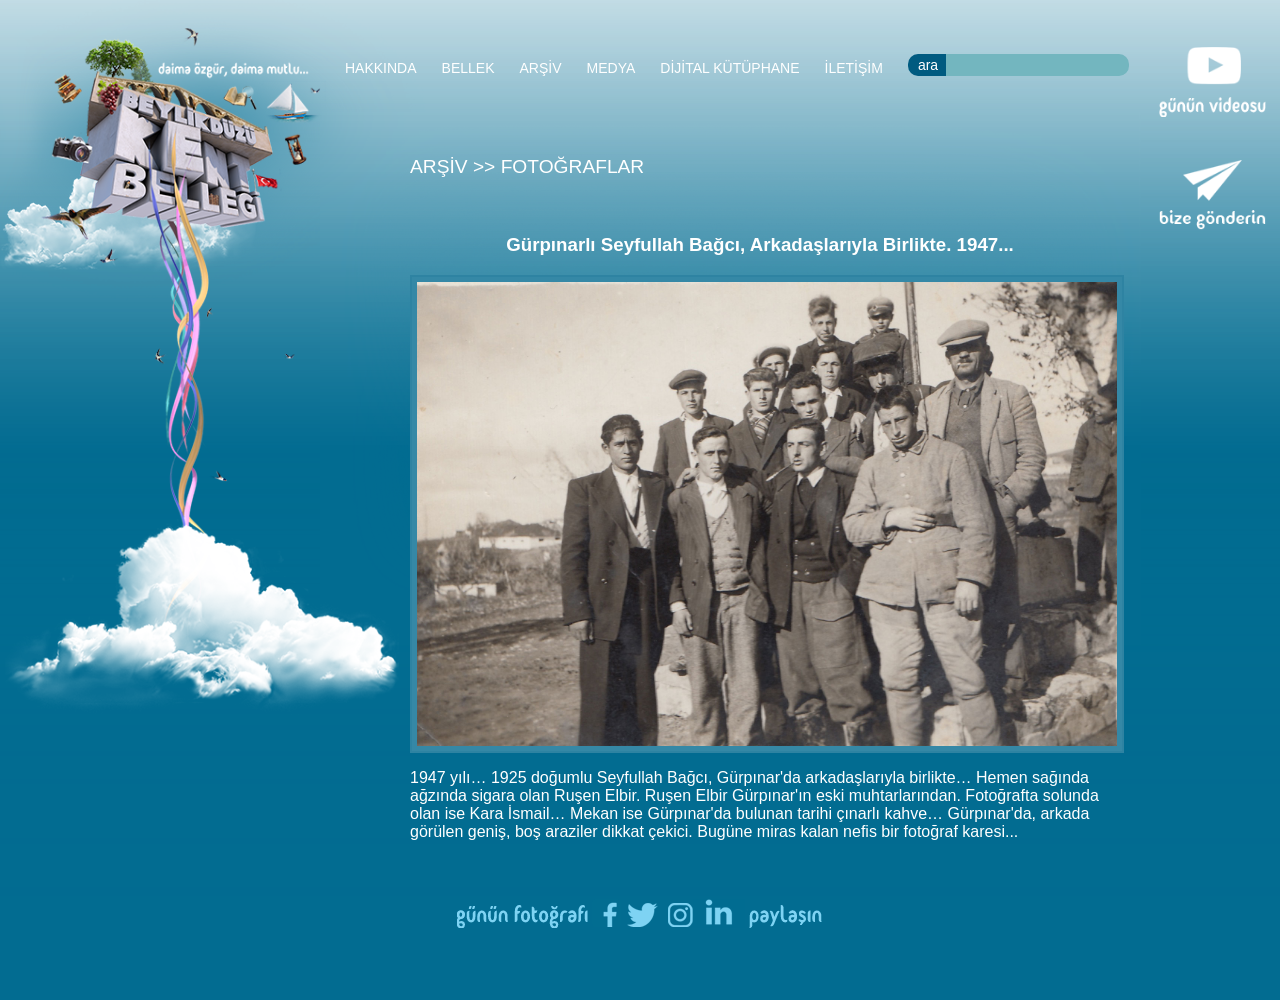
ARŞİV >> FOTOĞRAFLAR (527, 166)
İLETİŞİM (854, 68)
